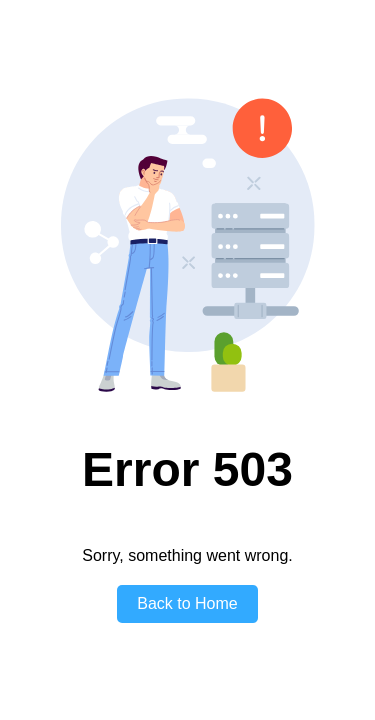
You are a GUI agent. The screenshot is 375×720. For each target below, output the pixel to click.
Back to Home (187, 603)
